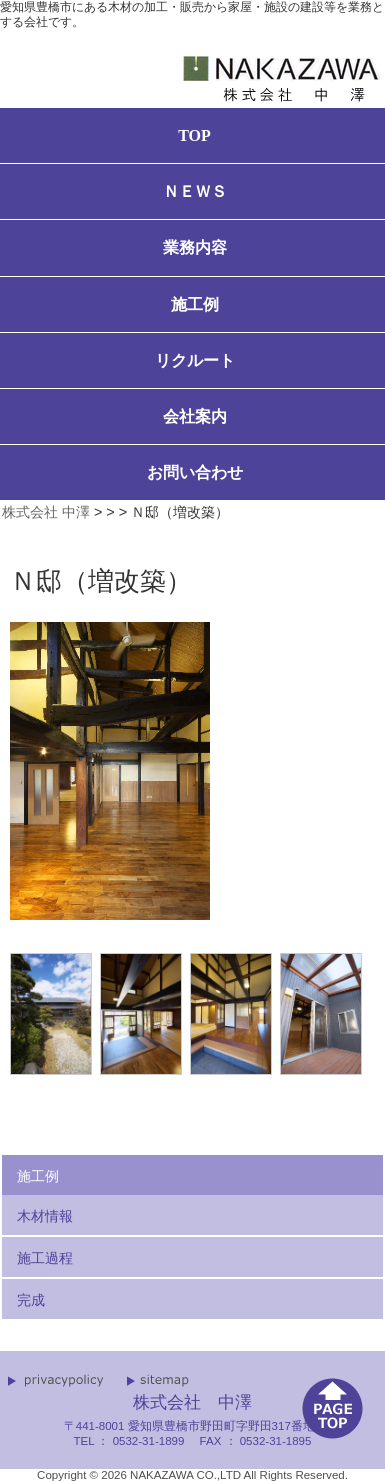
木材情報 (45, 1216)
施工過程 (45, 1258)
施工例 (38, 1176)
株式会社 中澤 (46, 512)
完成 (31, 1300)
